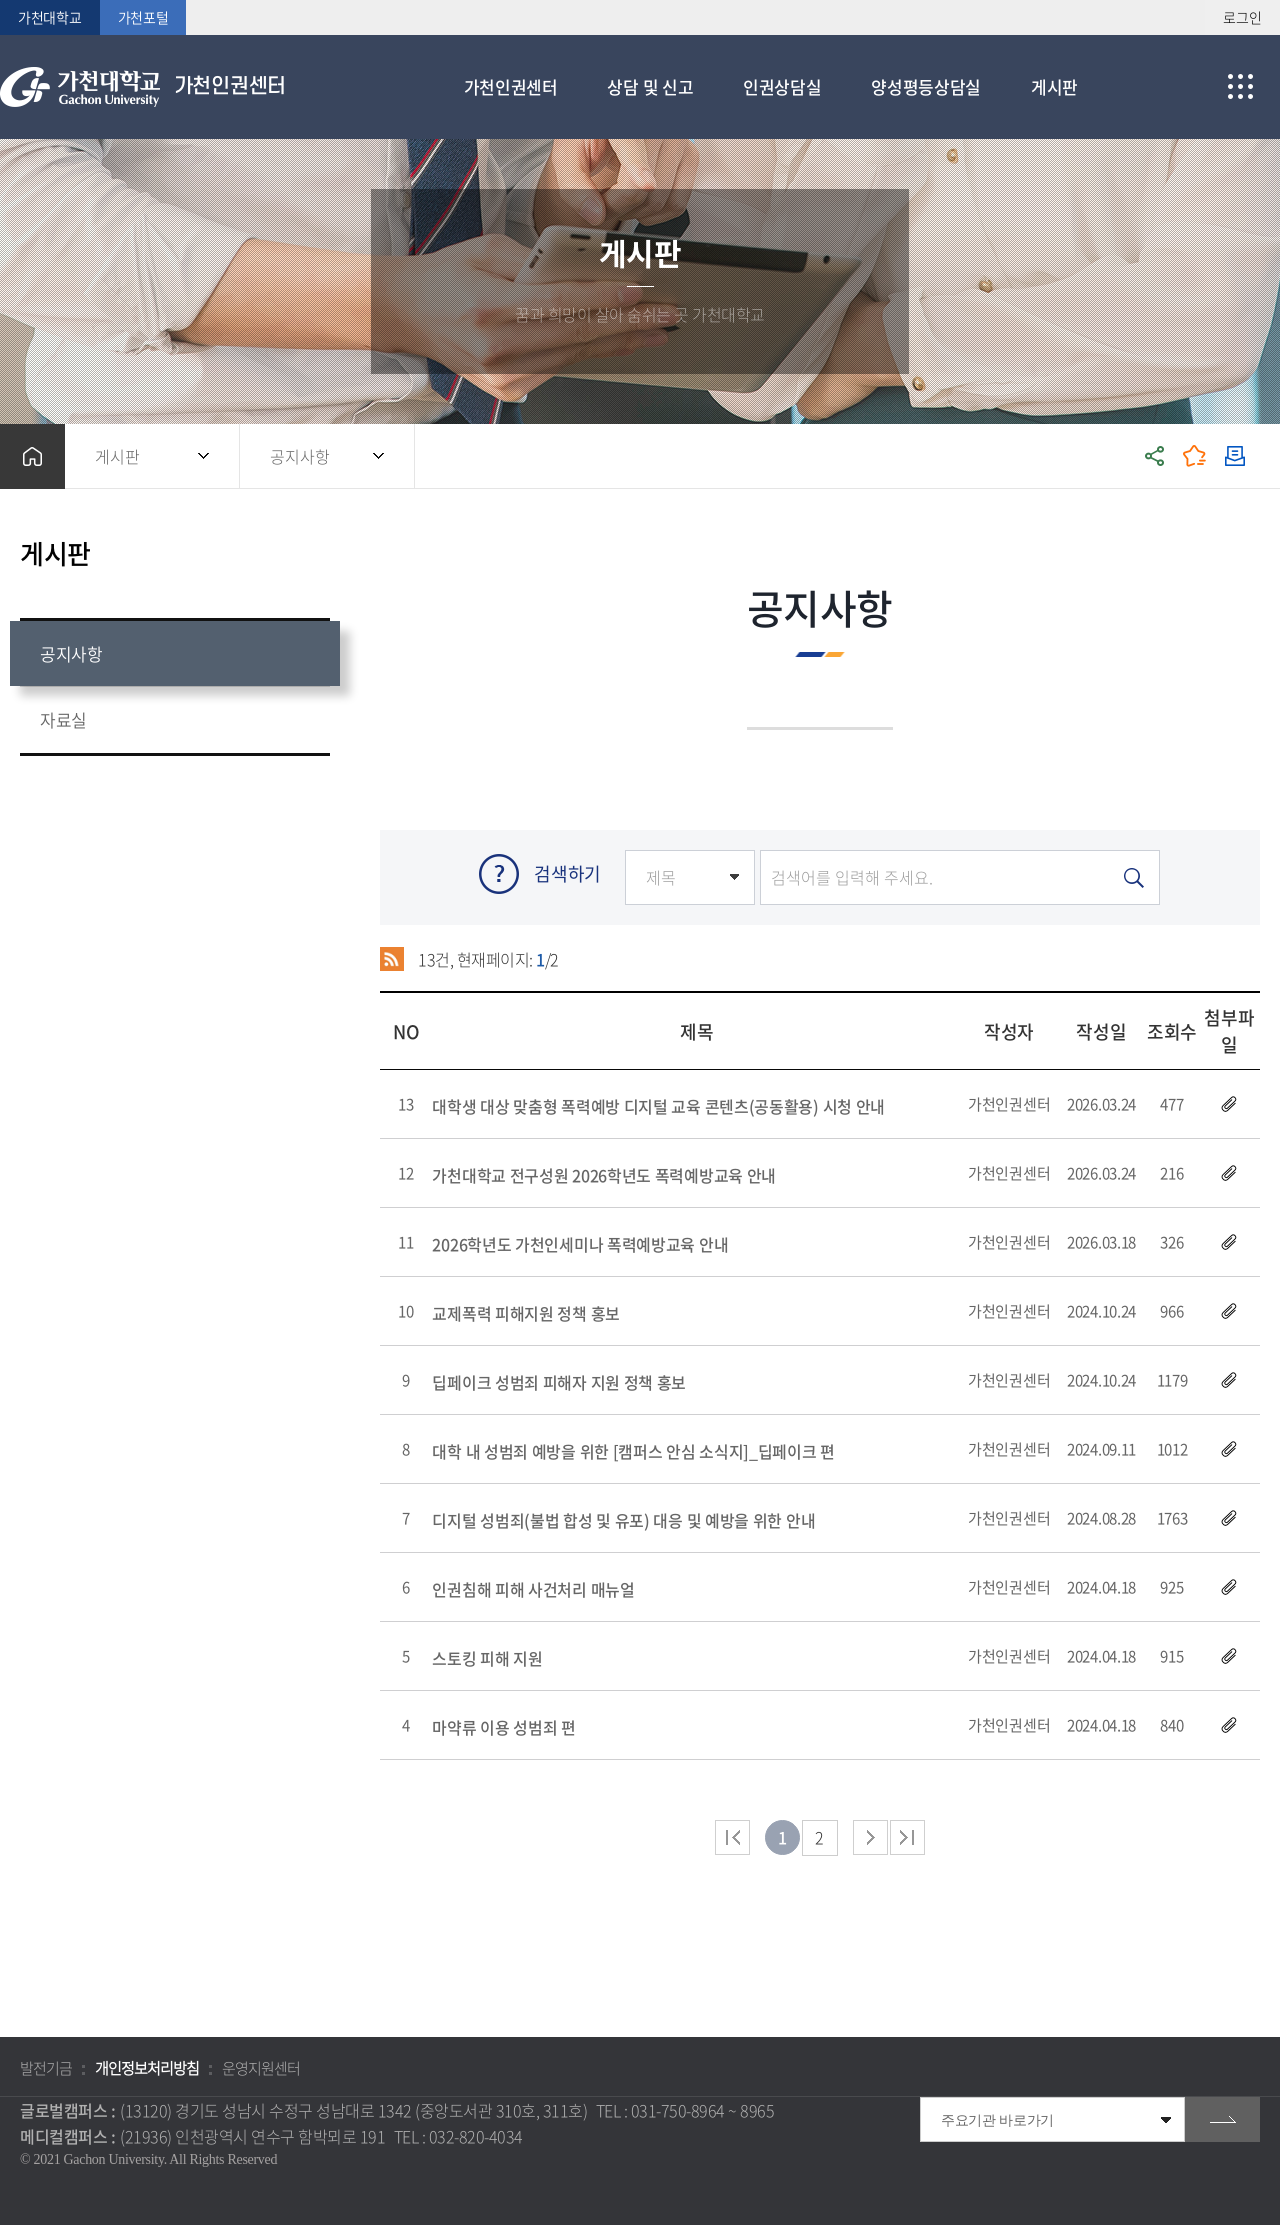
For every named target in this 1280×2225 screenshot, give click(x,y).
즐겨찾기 (1195, 456)
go (1222, 2119)
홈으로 (32, 456)
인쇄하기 (1235, 456)
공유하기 (1155, 456)
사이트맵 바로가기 (1240, 87)
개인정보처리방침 (147, 2068)
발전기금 (46, 2068)
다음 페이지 (870, 1837)
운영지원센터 (261, 2068)
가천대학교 (50, 17)
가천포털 (143, 17)
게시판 (117, 456)
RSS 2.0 (392, 959)
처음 (732, 1837)
